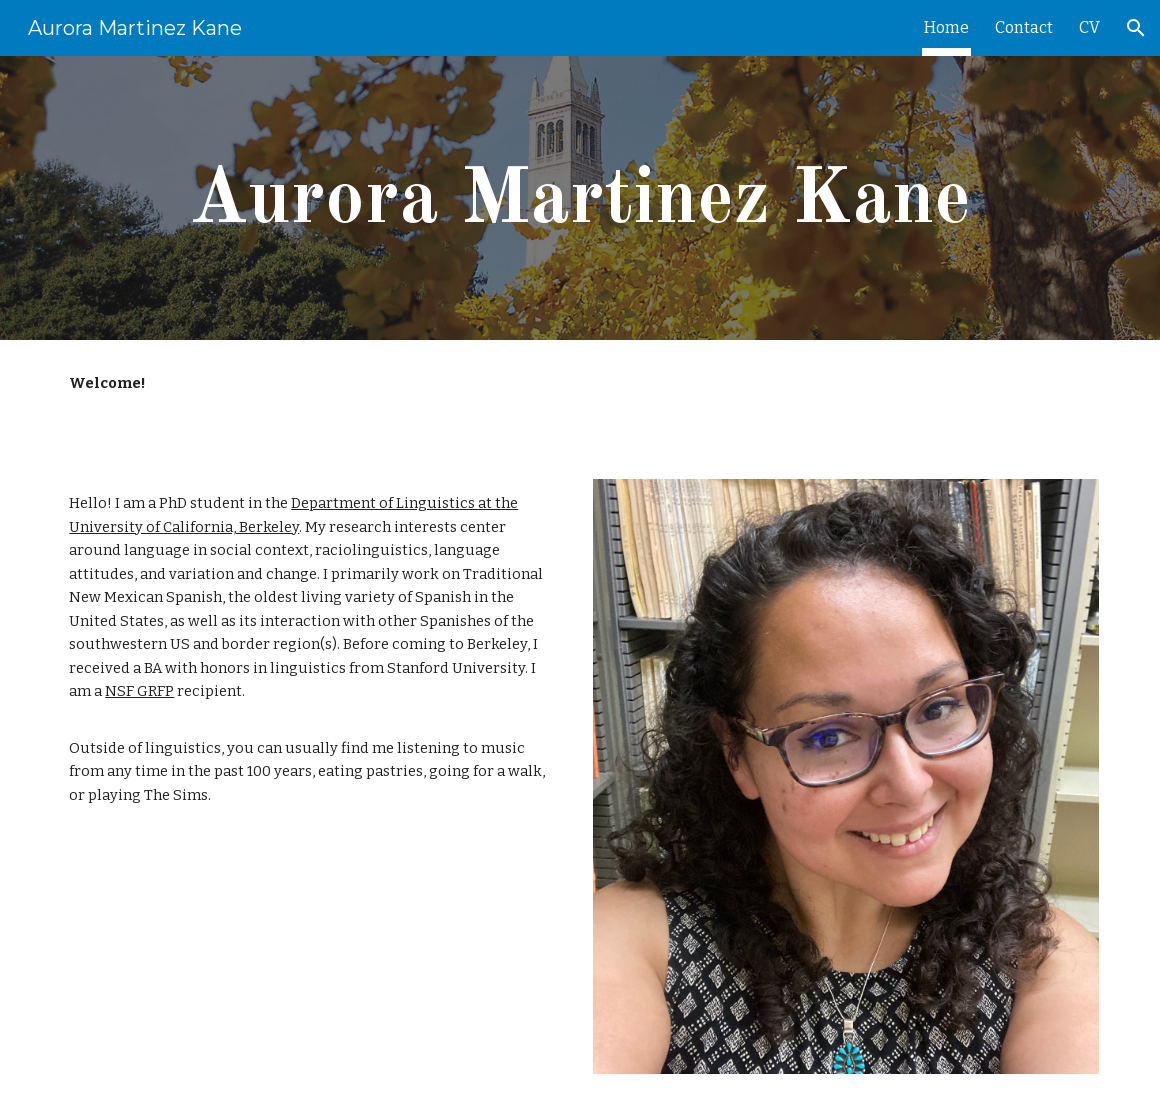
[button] (1136, 28)
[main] (579, 198)
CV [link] (1089, 27)
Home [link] (946, 27)
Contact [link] (1024, 27)
